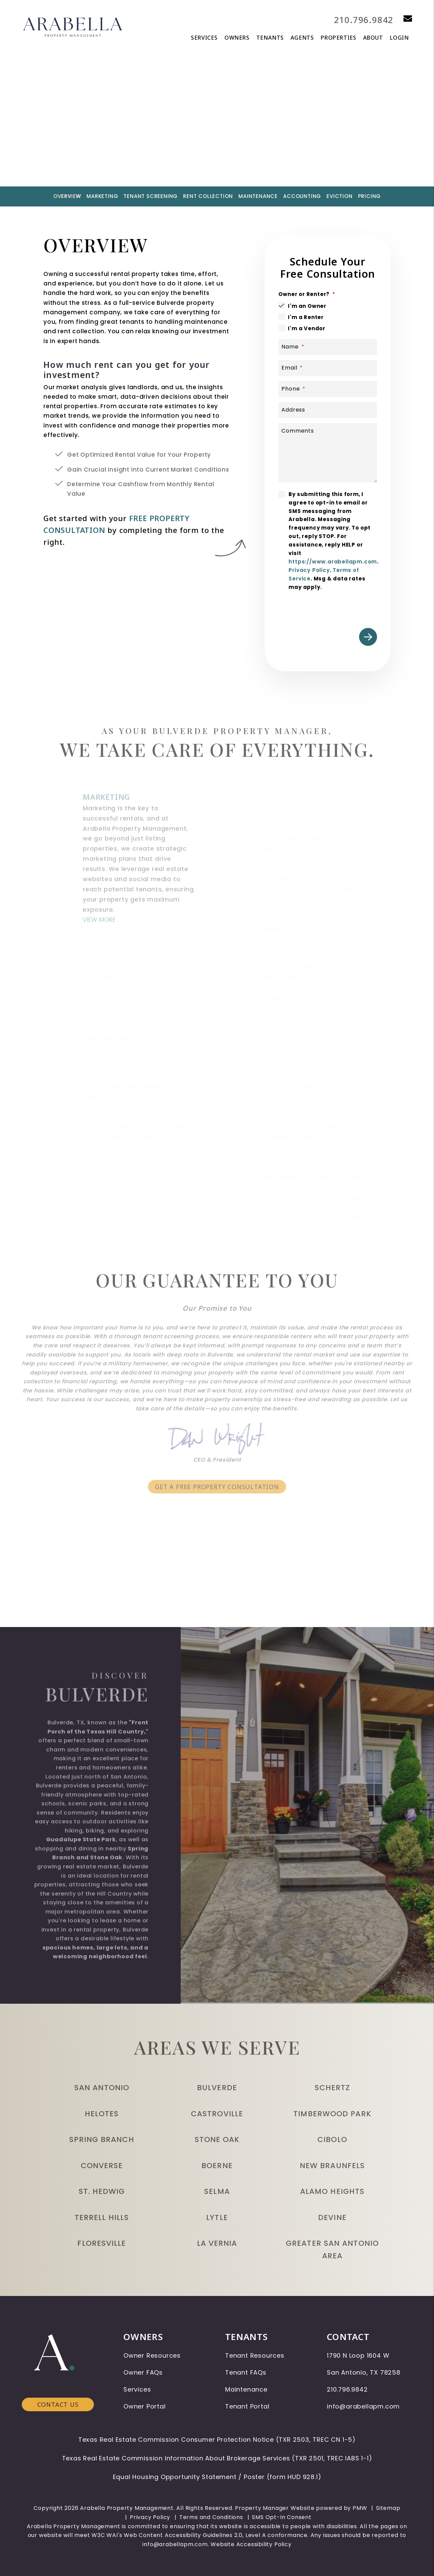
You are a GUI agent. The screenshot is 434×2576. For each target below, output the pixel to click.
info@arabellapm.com (363, 2406)
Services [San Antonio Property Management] (204, 37)
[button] (402, 19)
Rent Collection (208, 196)
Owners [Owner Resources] (237, 37)
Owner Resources (152, 2355)
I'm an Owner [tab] (307, 306)
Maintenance (258, 196)
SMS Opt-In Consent (281, 2517)
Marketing (102, 196)
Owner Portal (144, 2406)
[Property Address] (189, 144)
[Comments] (327, 452)
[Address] (327, 410)
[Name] (327, 347)
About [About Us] (373, 37)
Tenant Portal (247, 2406)
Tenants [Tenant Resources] (270, 37)
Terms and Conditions (211, 2517)
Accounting (302, 196)
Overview (67, 196)
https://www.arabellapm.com (333, 561)
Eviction (339, 196)
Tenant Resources (254, 2355)
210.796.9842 (360, 19)
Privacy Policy (309, 570)
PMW (360, 2508)
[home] (72, 26)
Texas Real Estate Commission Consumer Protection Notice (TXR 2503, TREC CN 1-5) (217, 2439)
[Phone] (327, 389)
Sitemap (388, 2508)
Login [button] (399, 37)
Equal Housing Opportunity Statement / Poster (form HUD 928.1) (217, 2477)
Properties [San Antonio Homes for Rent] (338, 37)
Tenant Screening (150, 196)
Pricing (369, 196)
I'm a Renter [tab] (306, 317)
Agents (302, 37)
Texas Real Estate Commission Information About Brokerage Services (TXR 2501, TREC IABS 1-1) (217, 2458)
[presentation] (329, 608)
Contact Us (58, 2354)
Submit (327, 144)
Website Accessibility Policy (251, 2544)
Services (137, 2389)
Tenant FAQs (246, 2372)
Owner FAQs (143, 2372)
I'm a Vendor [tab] (307, 328)
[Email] (327, 368)
